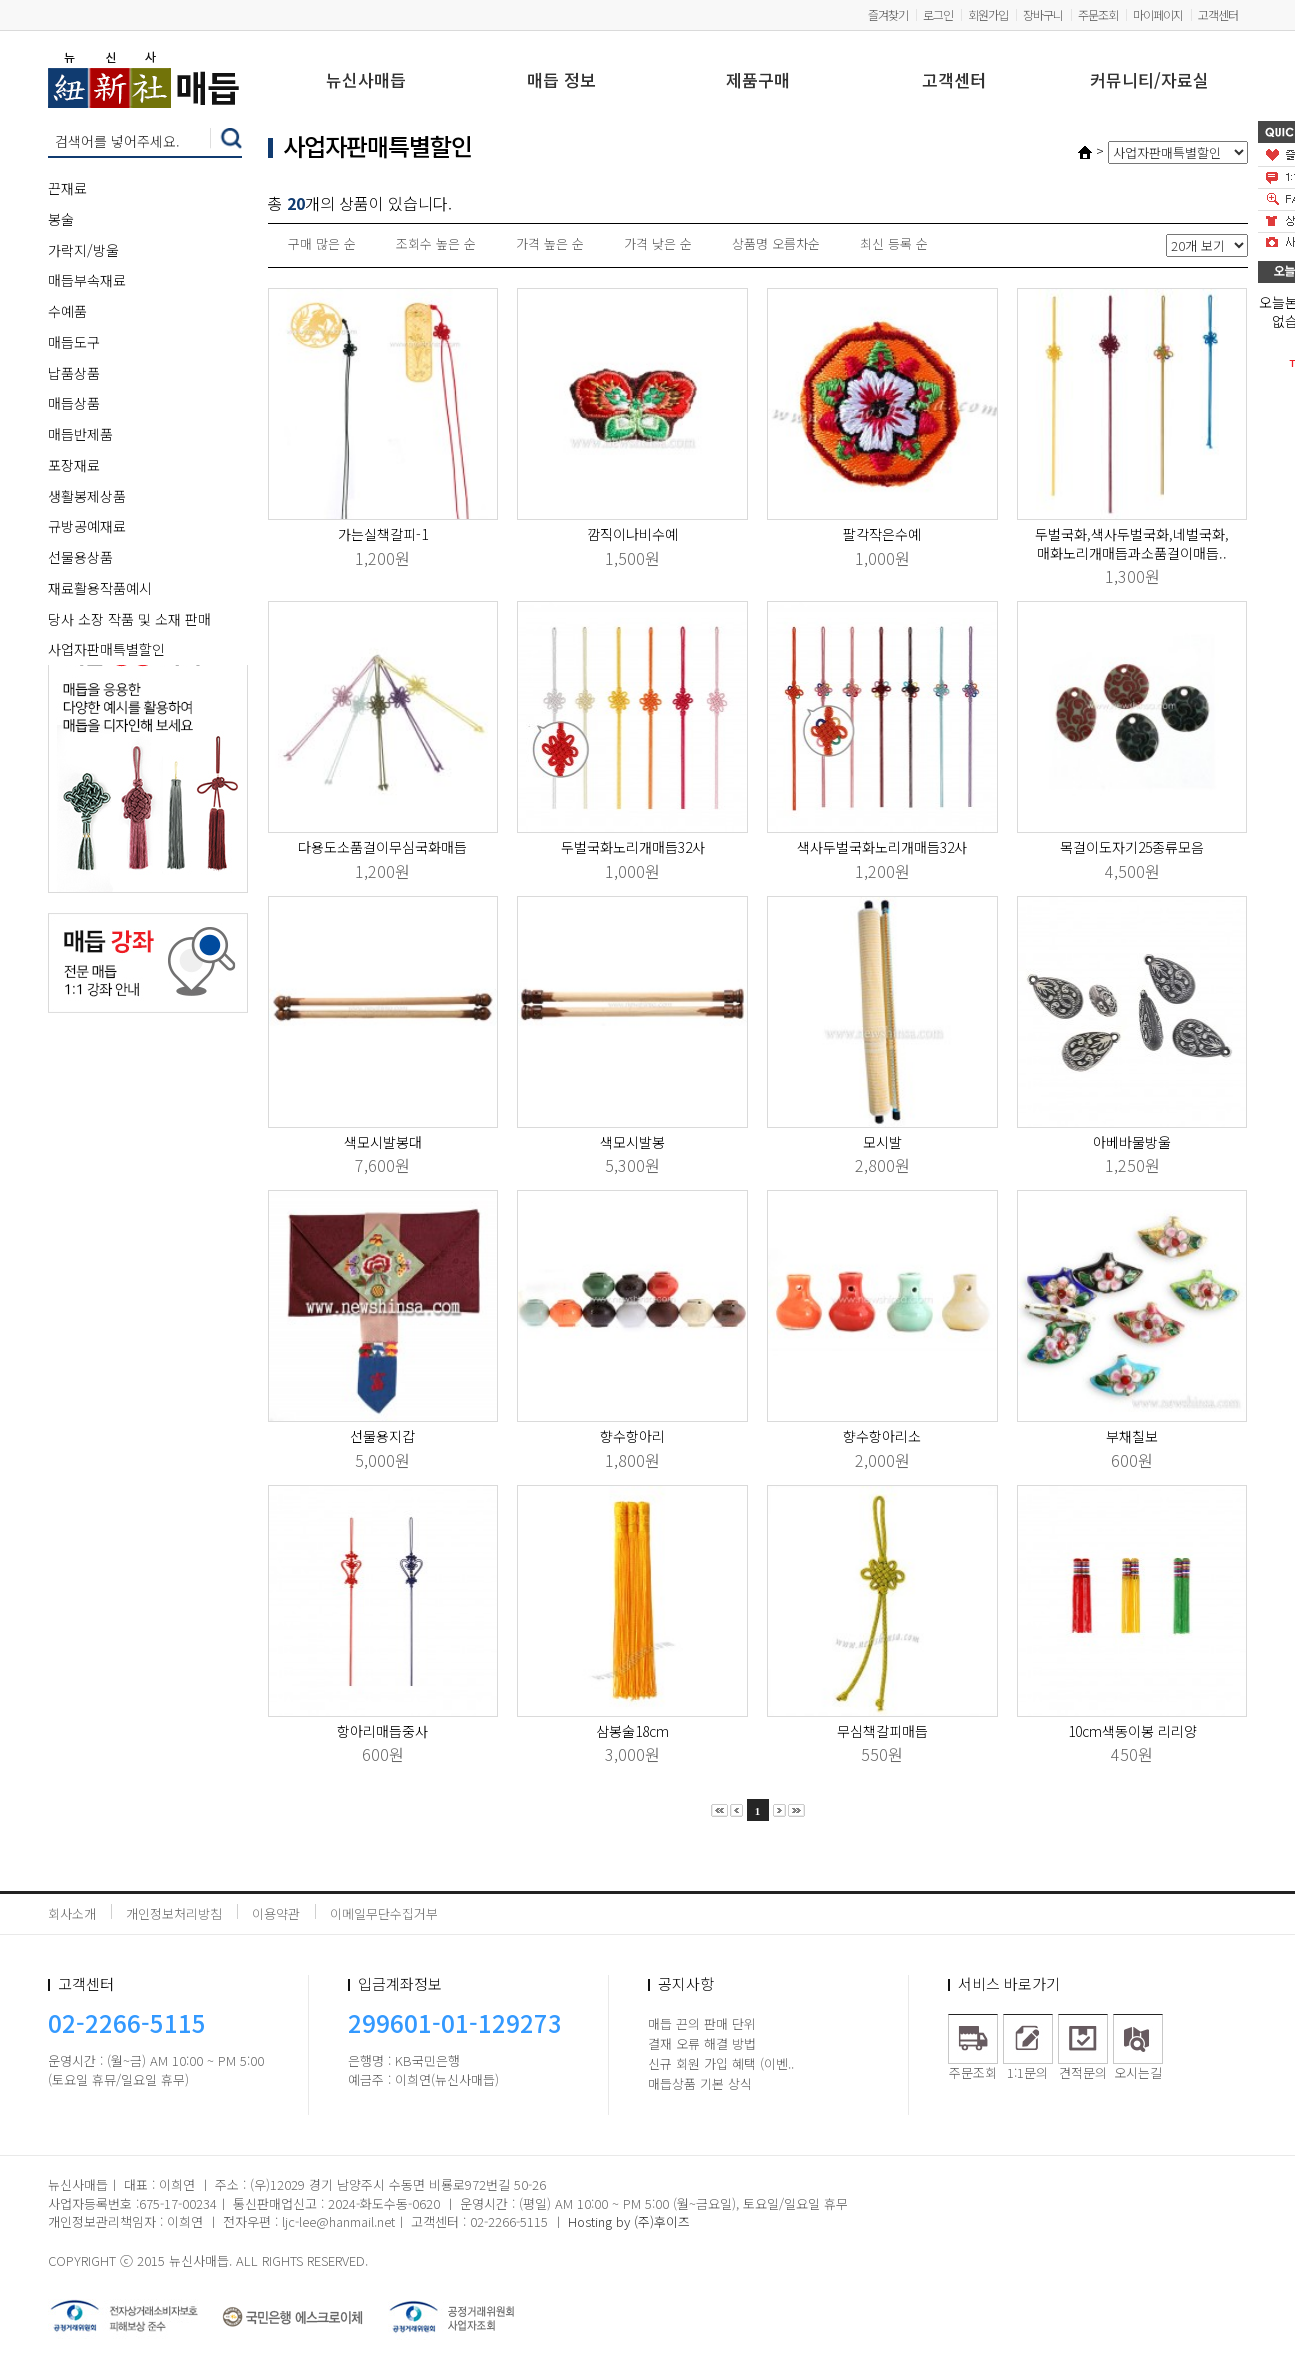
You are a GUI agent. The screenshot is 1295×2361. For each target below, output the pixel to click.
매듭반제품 (80, 434)
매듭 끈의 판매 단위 (702, 2023)
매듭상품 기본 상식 (700, 2083)
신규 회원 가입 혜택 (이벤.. (721, 2063)
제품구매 (758, 81)
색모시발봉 (632, 1142)
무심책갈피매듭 (882, 1731)
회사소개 (72, 1913)
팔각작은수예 (882, 534)
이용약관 (276, 1913)
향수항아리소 (882, 1436)
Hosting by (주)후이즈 (629, 2221)
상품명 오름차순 (776, 243)
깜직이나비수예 (632, 534)
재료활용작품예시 (100, 588)
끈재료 (67, 188)
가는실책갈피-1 (383, 534)
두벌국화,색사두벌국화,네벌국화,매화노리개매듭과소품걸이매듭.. (1132, 543)
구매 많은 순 (322, 243)
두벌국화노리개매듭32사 (633, 847)
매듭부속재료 (87, 280)
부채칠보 (1132, 1436)
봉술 (61, 219)
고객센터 (1218, 14)
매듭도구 (74, 342)
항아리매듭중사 (382, 1731)
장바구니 (1043, 14)
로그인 (938, 14)
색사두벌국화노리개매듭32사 (882, 847)
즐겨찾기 (888, 14)
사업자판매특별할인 (106, 649)
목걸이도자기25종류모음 (1132, 847)
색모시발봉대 (383, 1142)
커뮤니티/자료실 (1149, 81)
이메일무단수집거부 (384, 1913)
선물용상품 (80, 557)
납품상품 (74, 373)
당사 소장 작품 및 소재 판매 (129, 619)
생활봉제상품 (87, 496)
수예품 (67, 311)
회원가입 (988, 14)
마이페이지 (1158, 14)
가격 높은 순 (550, 243)
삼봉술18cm (632, 1731)
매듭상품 (74, 403)
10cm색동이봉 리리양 (1132, 1731)
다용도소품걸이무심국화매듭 (382, 847)
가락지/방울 (83, 250)
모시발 (882, 1142)
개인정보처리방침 (174, 1913)
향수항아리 (632, 1436)
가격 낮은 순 (658, 243)
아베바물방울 (1132, 1142)
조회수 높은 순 (436, 243)
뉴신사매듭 (366, 81)
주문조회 (1098, 14)
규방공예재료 (87, 526)
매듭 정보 (561, 81)
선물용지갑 (382, 1436)
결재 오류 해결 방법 (702, 2043)
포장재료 (74, 465)
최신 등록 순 (894, 243)
